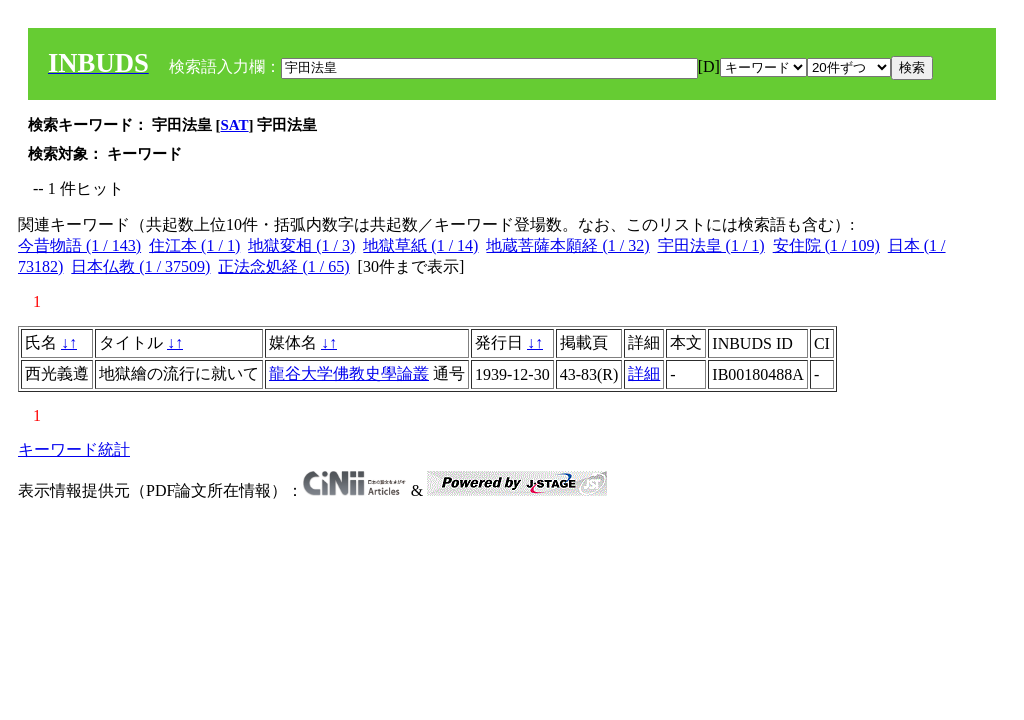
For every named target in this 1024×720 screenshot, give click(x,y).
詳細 (644, 373)
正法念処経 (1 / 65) (283, 266)
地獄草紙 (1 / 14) (420, 245)
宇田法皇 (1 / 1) (711, 245)
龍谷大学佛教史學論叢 (349, 373)
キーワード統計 (74, 449)
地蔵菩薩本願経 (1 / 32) (567, 245)
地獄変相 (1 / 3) (301, 245)
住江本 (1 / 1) (194, 245)
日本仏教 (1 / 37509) (140, 266)
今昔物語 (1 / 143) (79, 245)
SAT (235, 125)
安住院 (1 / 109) (826, 245)
